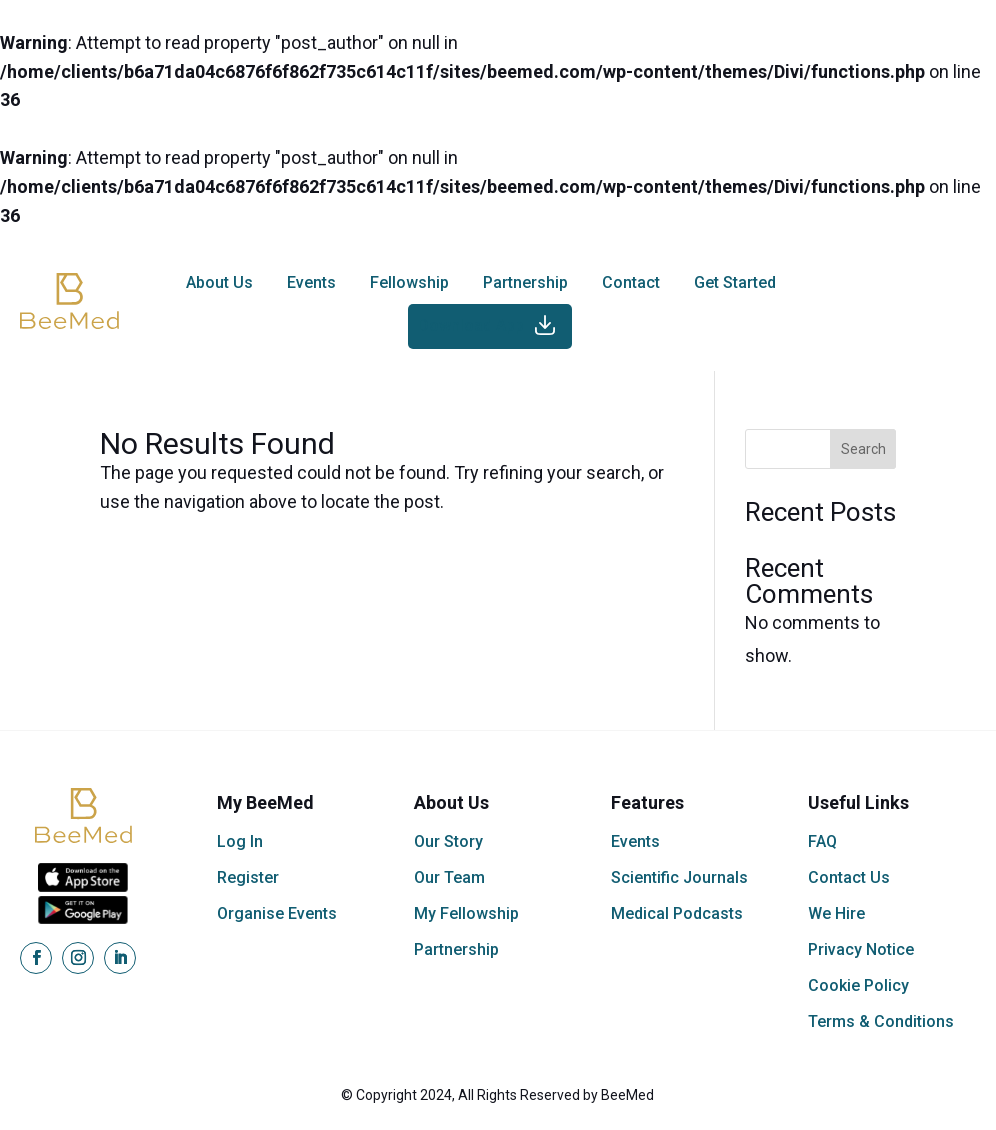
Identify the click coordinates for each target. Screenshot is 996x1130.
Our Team (449, 877)
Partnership (525, 282)
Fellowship (409, 282)
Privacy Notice (861, 949)
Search (863, 449)
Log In (240, 841)
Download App (471, 325)
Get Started (735, 282)
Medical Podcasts (677, 913)
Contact (631, 282)
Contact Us (849, 877)
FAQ (822, 841)
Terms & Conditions (881, 1021)
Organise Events (277, 913)
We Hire (836, 913)
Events (311, 282)
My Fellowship (466, 913)
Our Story (448, 841)
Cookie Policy (858, 985)
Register (248, 877)
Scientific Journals (679, 877)
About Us (219, 282)
